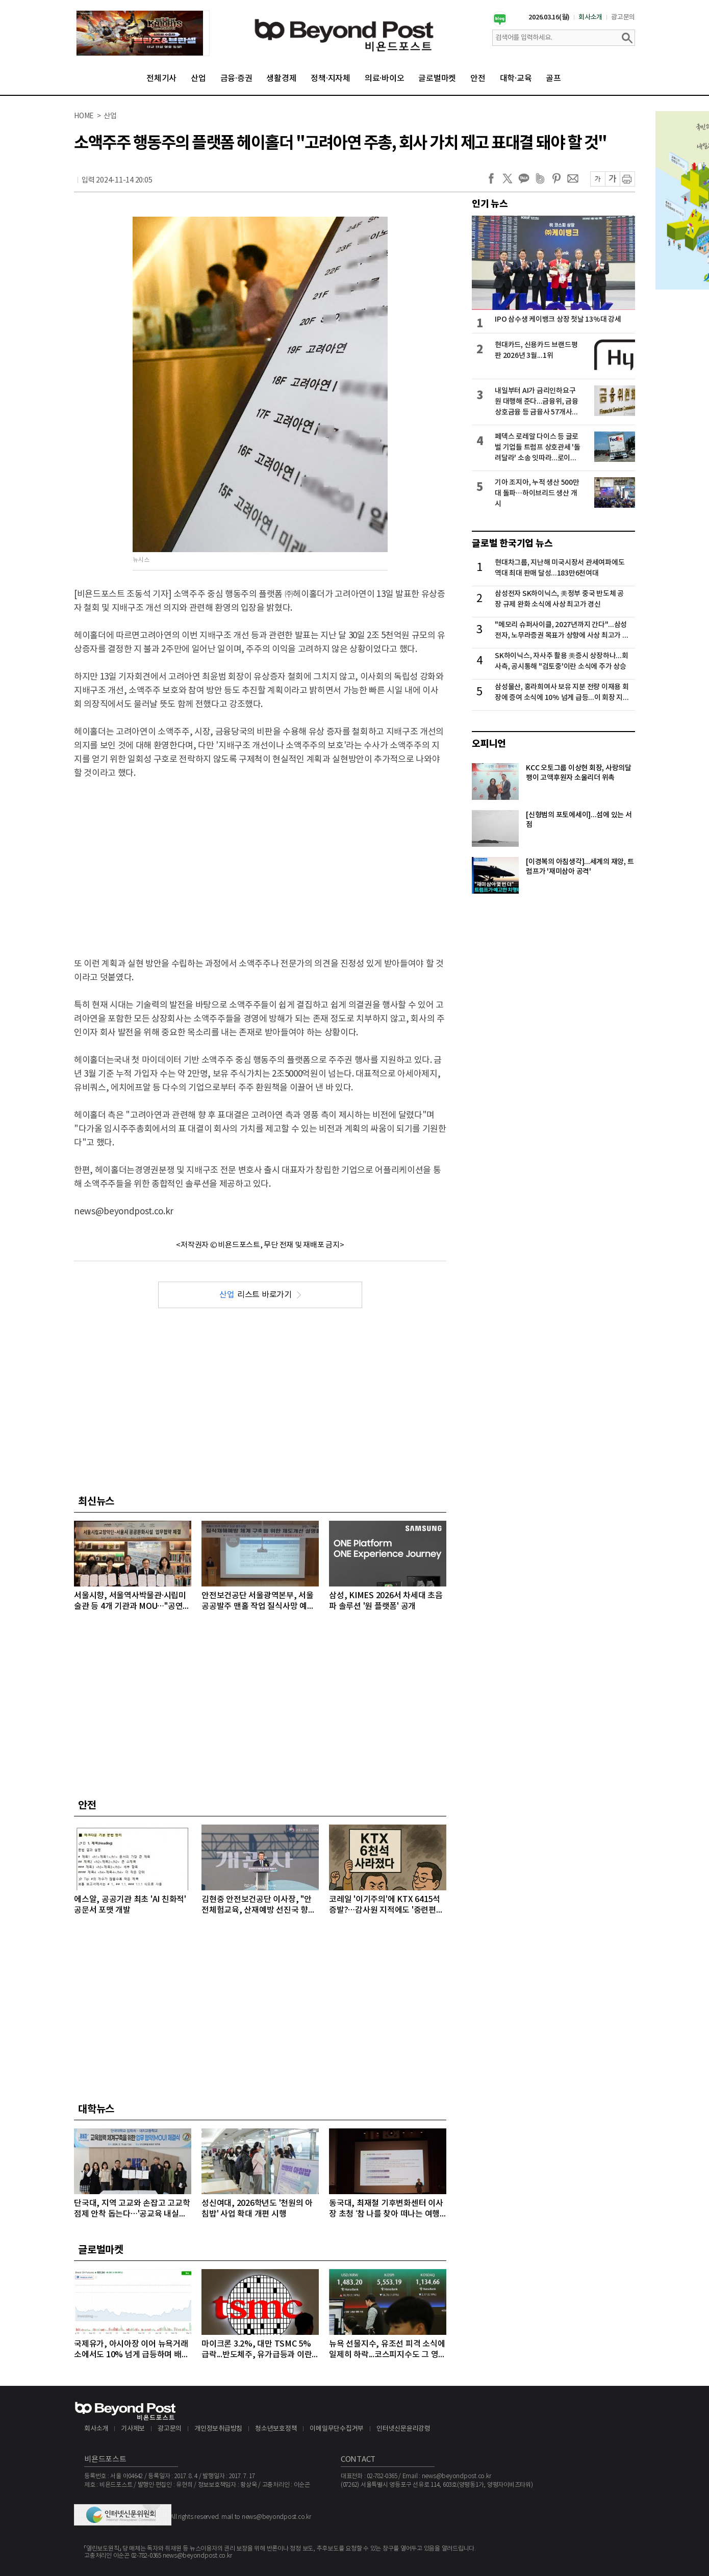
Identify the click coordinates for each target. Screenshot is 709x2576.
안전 (478, 78)
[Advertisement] (260, 862)
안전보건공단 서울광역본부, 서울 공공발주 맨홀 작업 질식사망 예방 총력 (258, 1601)
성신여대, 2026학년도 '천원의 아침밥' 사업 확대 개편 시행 (257, 2209)
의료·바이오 (384, 78)
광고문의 (623, 17)
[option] (143, 33)
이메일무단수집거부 (337, 2429)
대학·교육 (516, 78)
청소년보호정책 (276, 2429)
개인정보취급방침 (218, 2429)
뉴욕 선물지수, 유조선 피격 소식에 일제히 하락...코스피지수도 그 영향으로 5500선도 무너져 (387, 2349)
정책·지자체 (330, 78)
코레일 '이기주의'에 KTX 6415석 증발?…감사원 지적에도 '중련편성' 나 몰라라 (387, 1905)
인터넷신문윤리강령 (403, 2429)
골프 (553, 78)
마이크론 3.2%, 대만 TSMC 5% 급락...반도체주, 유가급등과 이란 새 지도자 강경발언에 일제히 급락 (258, 2349)
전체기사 (161, 78)
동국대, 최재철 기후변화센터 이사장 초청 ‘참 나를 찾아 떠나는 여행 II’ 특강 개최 (386, 2209)
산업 (198, 78)
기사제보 (133, 2429)
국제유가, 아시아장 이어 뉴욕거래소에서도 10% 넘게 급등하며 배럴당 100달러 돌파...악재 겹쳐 (131, 2349)
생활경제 (281, 78)
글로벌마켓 (437, 78)
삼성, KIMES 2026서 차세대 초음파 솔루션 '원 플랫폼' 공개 (386, 1601)
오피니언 (489, 743)
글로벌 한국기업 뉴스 (512, 543)
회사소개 (590, 17)
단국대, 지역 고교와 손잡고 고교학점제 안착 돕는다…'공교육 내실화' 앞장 (132, 2209)
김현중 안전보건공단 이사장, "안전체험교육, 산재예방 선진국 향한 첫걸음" (258, 1905)
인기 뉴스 (490, 204)
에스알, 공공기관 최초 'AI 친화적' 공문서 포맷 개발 (130, 1905)
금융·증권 (236, 78)
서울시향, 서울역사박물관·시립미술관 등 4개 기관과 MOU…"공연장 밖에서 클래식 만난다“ (132, 1601)
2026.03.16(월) (549, 17)
